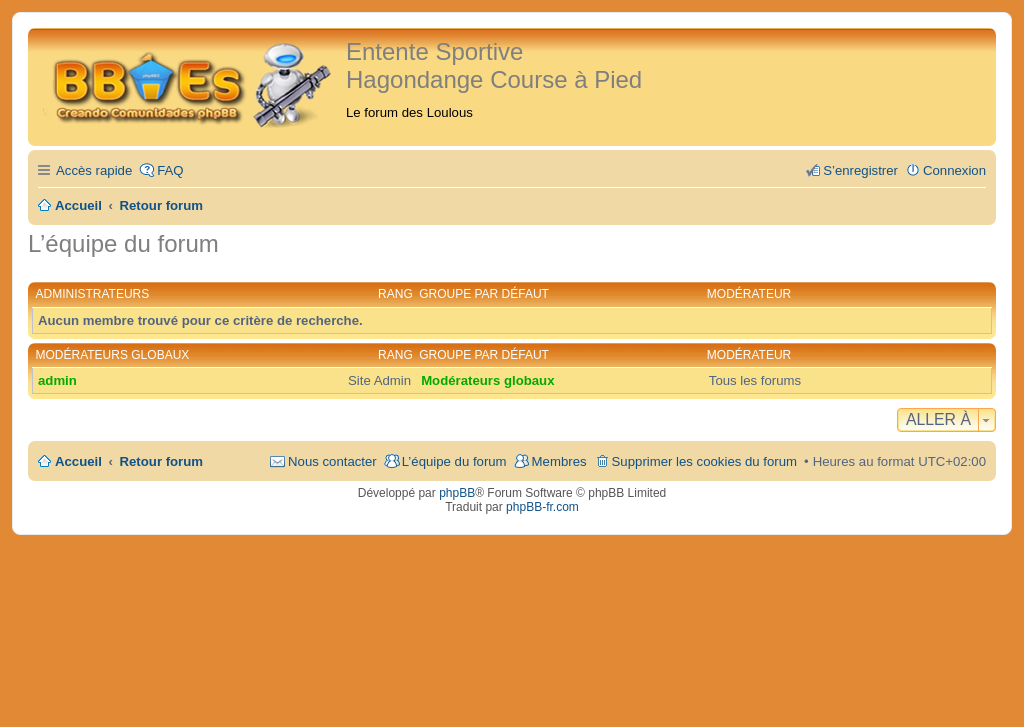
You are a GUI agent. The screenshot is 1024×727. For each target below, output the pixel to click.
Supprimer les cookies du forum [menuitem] (704, 461)
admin (57, 380)
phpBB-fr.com (542, 507)
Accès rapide (94, 170)
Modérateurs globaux (113, 355)
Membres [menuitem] (559, 461)
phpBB (457, 493)
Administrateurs (93, 294)
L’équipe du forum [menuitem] (454, 461)
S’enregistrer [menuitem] (860, 170)
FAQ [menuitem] (170, 170)
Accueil (78, 461)
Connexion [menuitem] (954, 170)
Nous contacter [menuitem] (332, 461)
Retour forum (162, 461)
